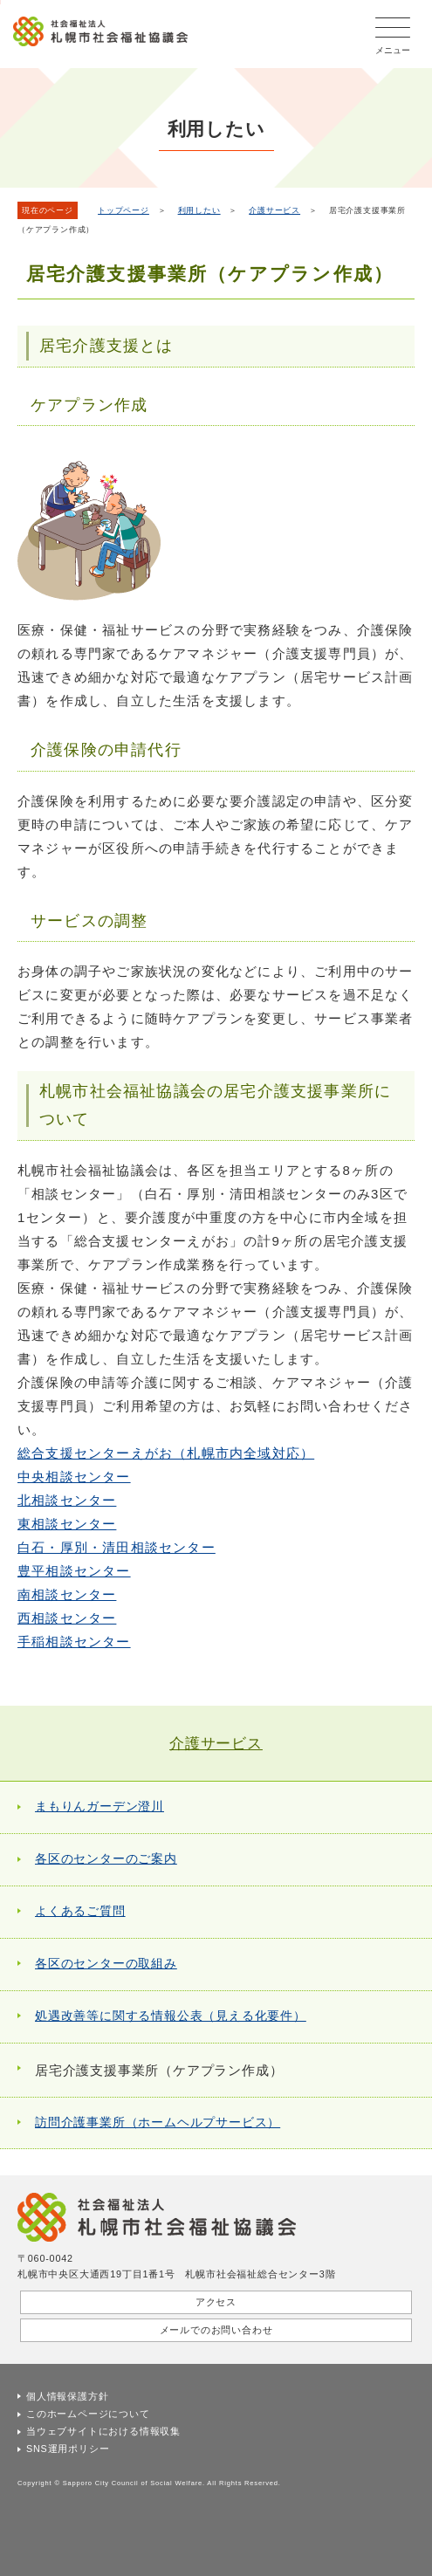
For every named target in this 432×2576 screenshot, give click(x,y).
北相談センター (66, 1500)
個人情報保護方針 (67, 2396)
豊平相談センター (74, 1570)
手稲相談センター (74, 1641)
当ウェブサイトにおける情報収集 (103, 2431)
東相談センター (66, 1523)
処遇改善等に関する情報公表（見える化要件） (170, 2016)
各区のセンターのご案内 (106, 1858)
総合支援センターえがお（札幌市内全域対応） (165, 1453)
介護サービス (274, 210)
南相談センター (66, 1594)
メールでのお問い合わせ (216, 2330)
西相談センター (66, 1618)
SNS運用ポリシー (67, 2448)
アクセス (216, 2302)
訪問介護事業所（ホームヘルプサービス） (157, 2122)
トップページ (123, 210)
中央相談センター (74, 1476)
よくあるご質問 (80, 1911)
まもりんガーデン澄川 (99, 1806)
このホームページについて (88, 2413)
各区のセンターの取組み (106, 1963)
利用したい (199, 210)
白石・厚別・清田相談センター (116, 1547)
